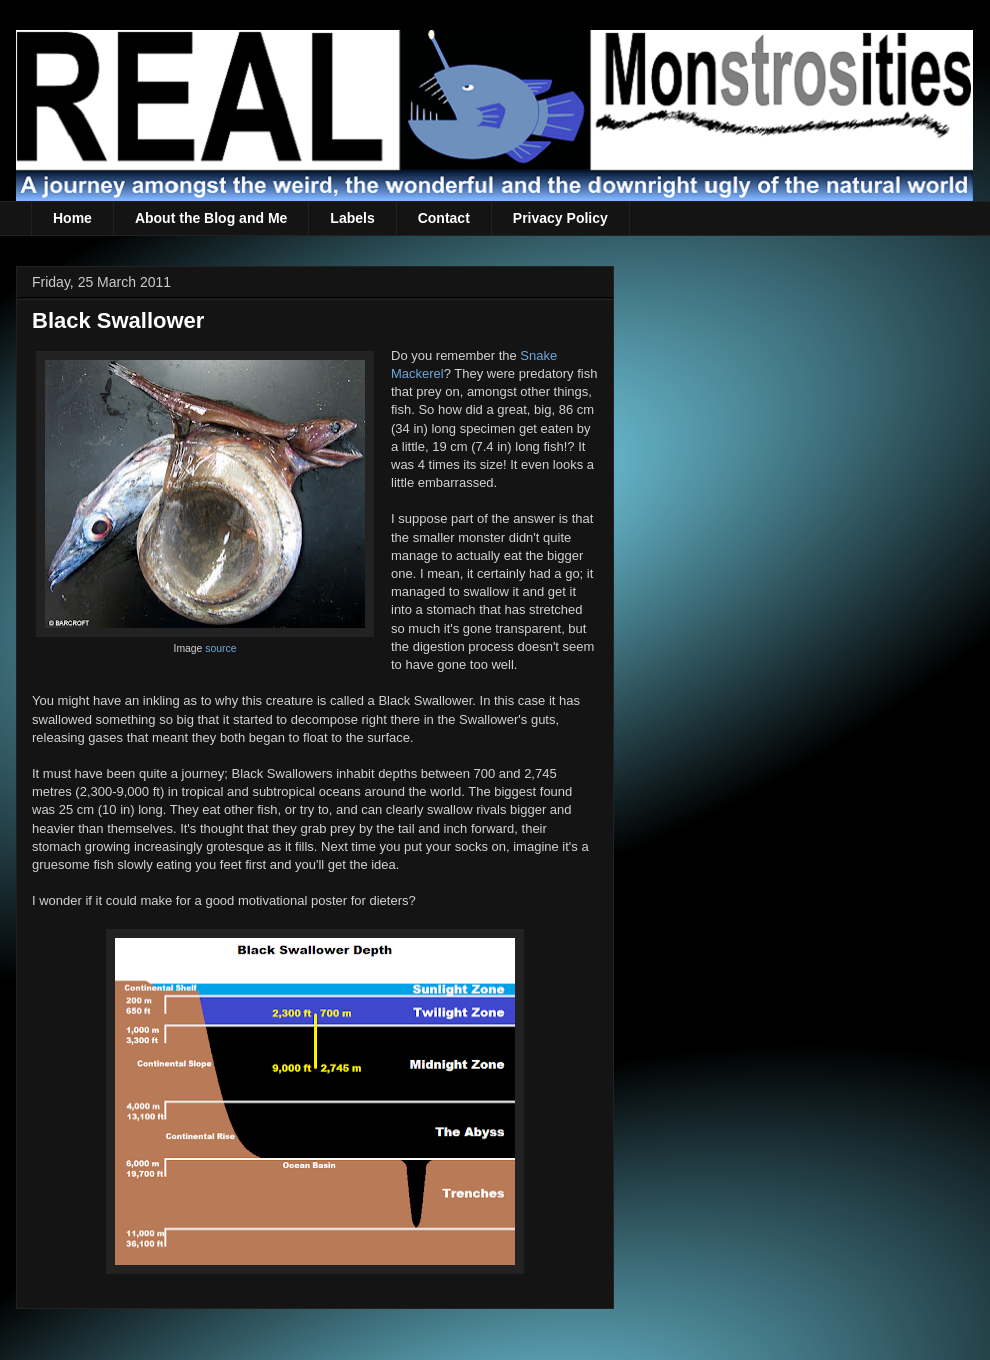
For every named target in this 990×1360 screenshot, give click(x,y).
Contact (444, 218)
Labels (352, 218)
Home (72, 218)
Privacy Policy (560, 218)
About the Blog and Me (211, 218)
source (220, 648)
